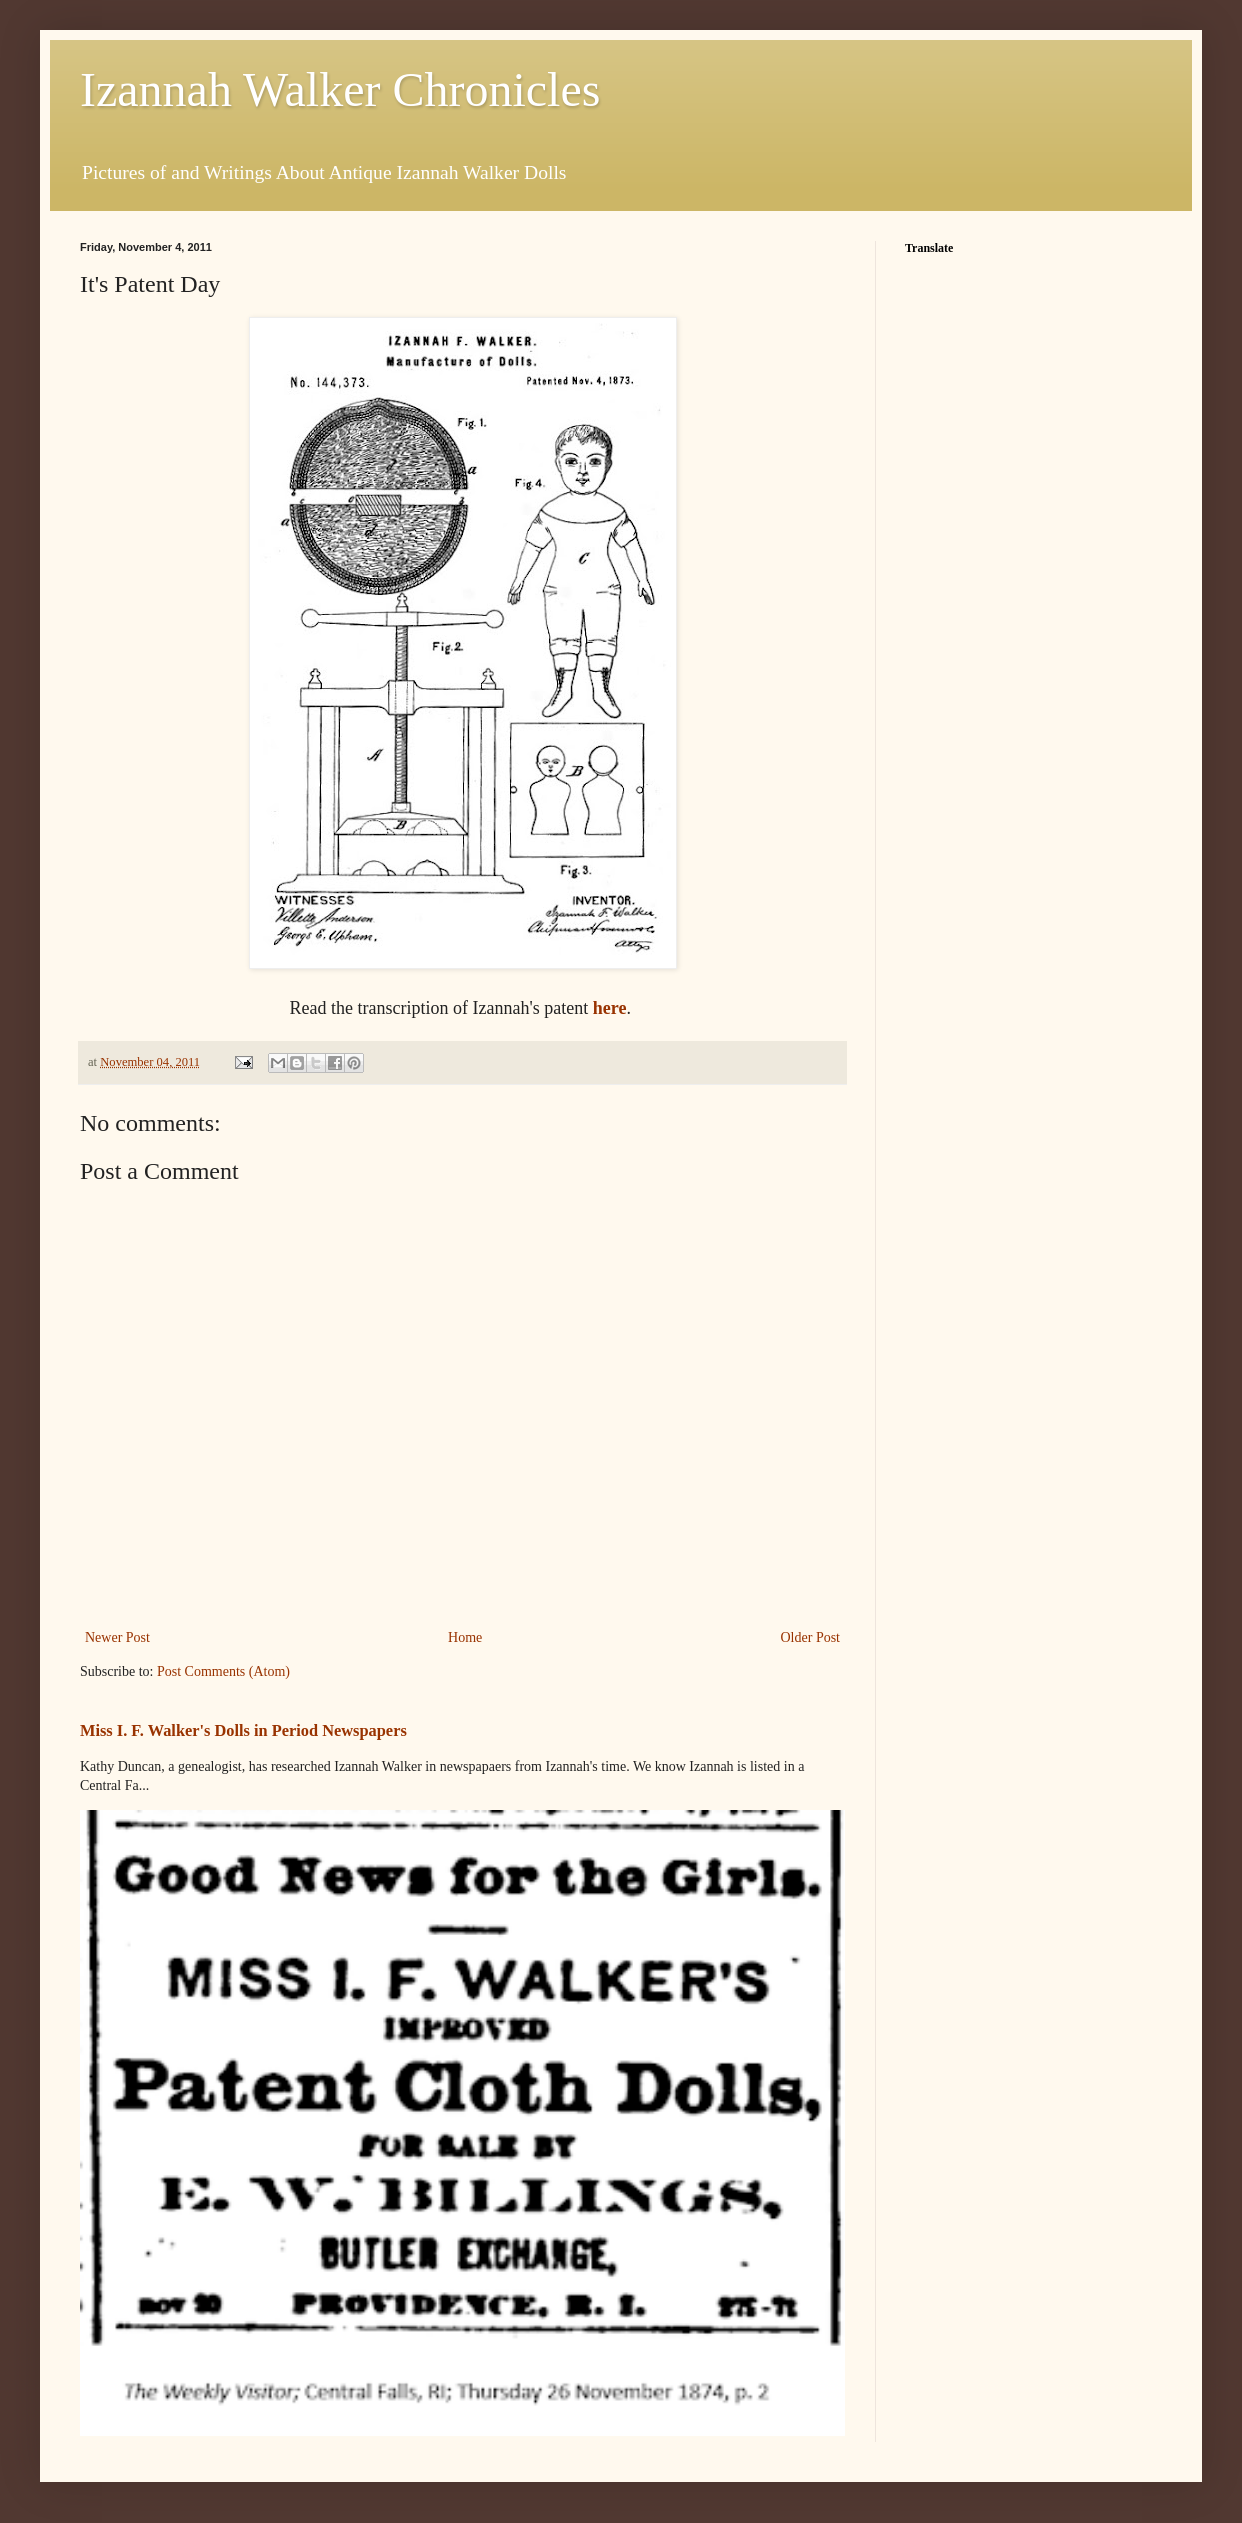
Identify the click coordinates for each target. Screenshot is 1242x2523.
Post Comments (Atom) (223, 1671)
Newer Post (117, 1637)
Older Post (811, 1637)
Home (465, 1637)
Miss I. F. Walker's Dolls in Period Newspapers (243, 1730)
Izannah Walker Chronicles (340, 89)
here (610, 1008)
